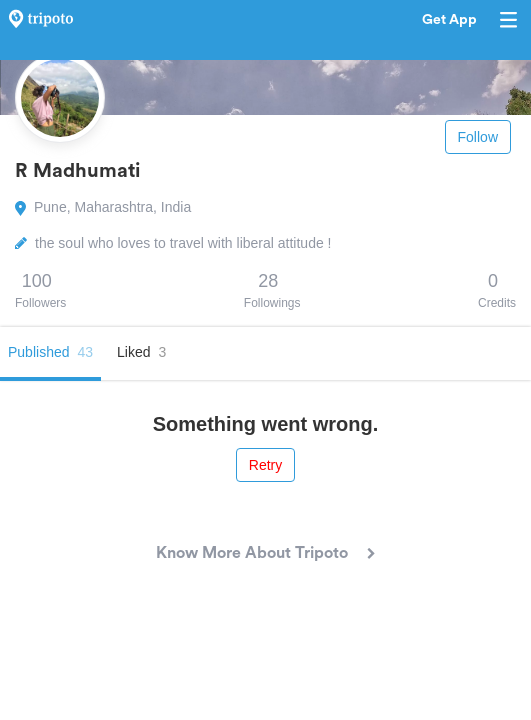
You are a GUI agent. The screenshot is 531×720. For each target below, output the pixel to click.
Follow (478, 137)
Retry (265, 465)
